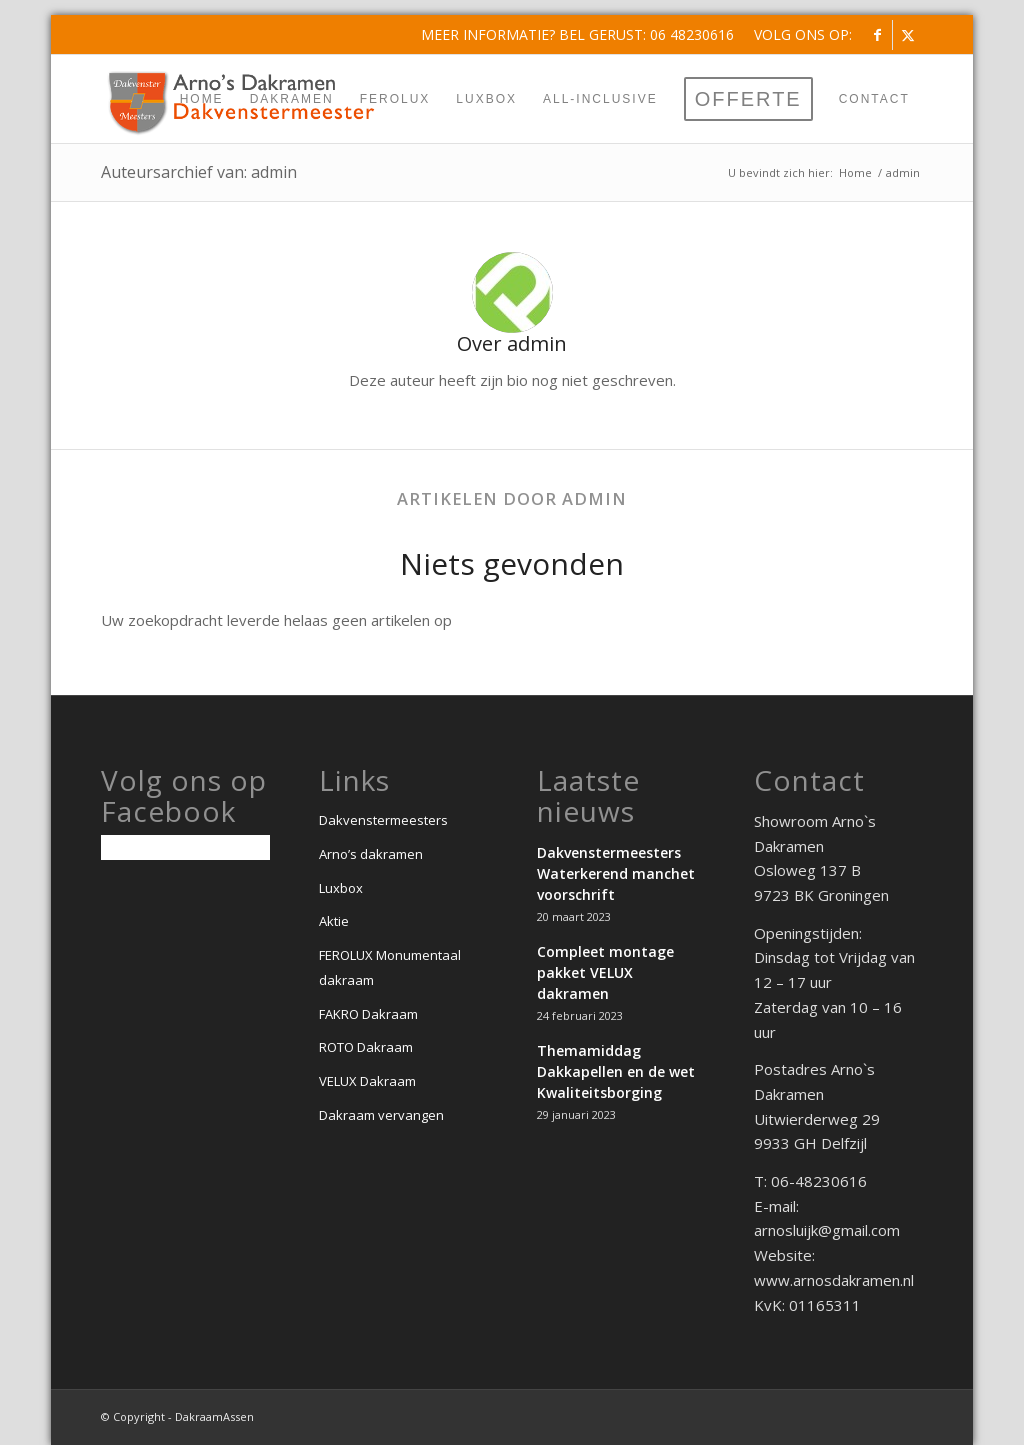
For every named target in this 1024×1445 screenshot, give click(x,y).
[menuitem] (798, 35)
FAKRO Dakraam (368, 1014)
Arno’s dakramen (371, 854)
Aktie (334, 921)
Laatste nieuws (588, 796)
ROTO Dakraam (366, 1047)
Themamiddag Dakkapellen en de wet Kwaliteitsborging (616, 1071)
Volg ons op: (803, 34)
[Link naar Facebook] (877, 35)
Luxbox (341, 888)
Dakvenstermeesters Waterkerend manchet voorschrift (616, 873)
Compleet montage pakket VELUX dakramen (605, 972)
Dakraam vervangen (381, 1115)
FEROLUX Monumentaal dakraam (390, 967)
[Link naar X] (908, 35)
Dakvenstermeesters (383, 820)
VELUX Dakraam (367, 1081)
